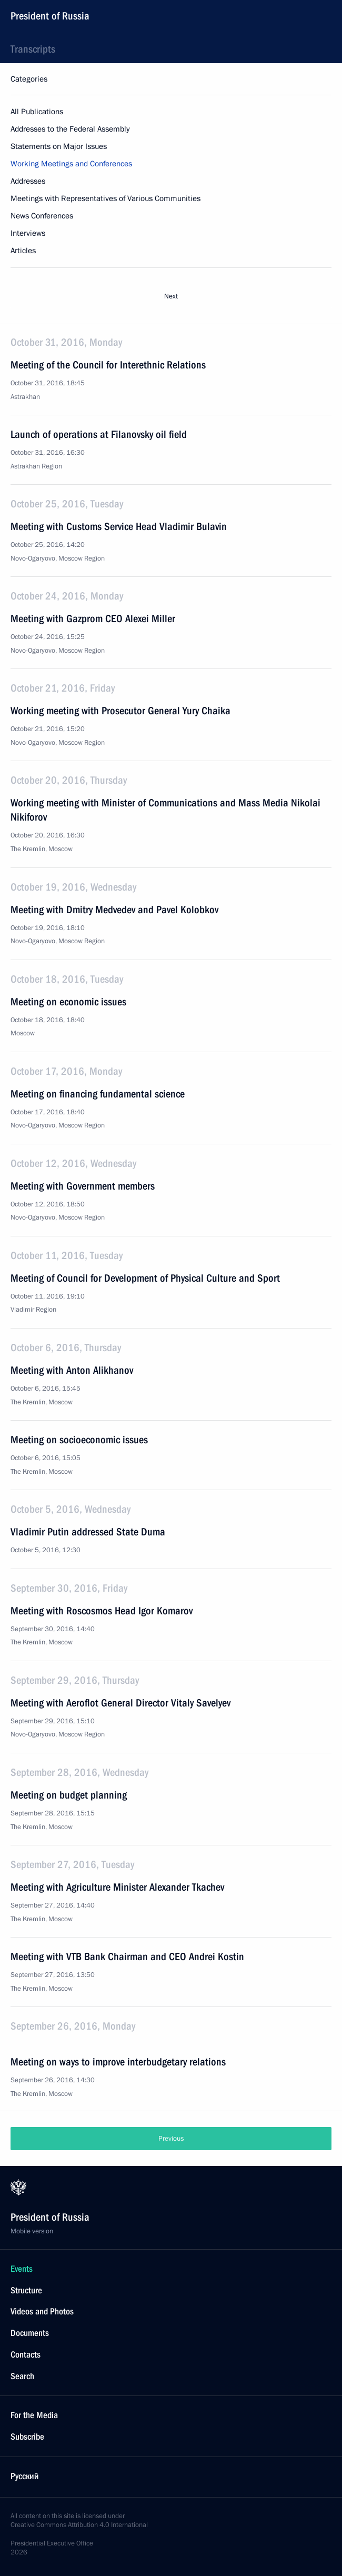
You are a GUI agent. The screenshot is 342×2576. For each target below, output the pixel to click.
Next (171, 296)
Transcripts (33, 49)
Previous (171, 2138)
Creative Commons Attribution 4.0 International (79, 2525)
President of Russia (50, 15)
